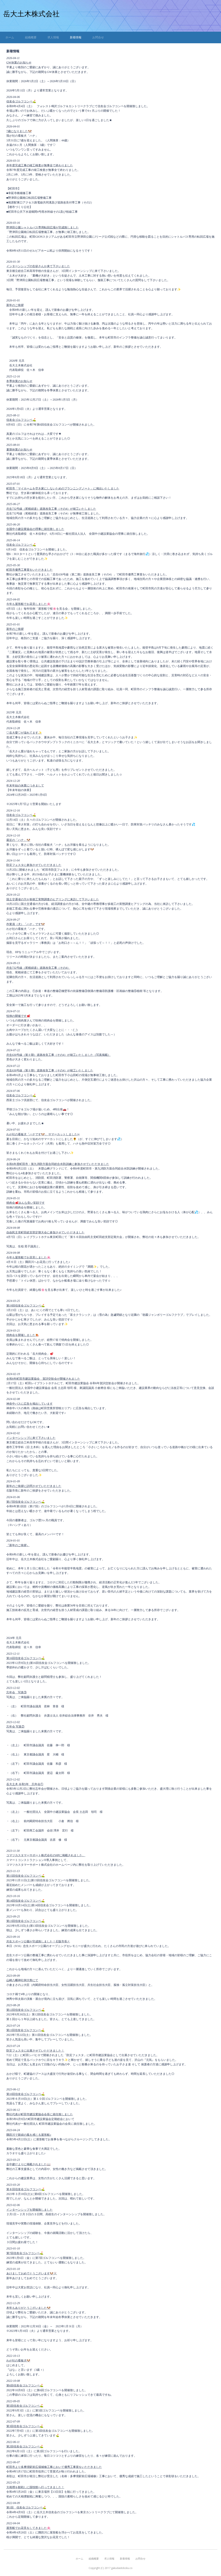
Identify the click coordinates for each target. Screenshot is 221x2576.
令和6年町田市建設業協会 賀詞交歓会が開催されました (43, 1378)
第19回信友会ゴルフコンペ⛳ (25, 1305)
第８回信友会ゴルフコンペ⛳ (25, 2189)
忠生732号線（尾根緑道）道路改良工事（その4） (38, 967)
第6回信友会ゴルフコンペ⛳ (24, 2385)
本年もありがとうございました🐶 (28, 2307)
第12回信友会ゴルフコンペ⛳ (25, 2009)
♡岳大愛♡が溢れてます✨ (24, 732)
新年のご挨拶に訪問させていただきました (33, 1486)
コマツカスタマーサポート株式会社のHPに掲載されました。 (45, 1855)
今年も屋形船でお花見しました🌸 (28, 603)
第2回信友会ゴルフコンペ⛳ (24, 2446)
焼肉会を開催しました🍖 (22, 1335)
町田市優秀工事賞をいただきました (29, 569)
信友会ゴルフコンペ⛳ (21, 101)
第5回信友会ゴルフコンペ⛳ (24, 2405)
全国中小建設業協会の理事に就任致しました (35, 529)
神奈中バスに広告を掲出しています (29, 1403)
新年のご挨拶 (15, 305)
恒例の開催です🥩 (18, 1015)
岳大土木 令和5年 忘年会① (24, 1784)
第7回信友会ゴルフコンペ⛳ (24, 2253)
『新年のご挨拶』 (18, 1545)
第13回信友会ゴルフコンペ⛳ (25, 1921)
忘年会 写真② (15, 1726)
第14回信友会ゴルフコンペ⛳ (25, 1900)
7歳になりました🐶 (19, 131)
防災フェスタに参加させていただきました (33, 865)
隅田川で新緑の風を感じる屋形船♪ (28, 2134)
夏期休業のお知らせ (19, 449)
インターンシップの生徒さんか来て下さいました (38, 266)
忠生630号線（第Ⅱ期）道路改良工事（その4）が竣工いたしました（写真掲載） (58, 1054)
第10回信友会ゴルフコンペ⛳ (25, 2094)
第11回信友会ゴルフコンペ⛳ (25, 2030)
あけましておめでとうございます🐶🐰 (31, 2273)
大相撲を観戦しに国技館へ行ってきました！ (35, 2487)
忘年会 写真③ (16, 1692)
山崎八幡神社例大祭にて (22, 1980)
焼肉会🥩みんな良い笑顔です (25, 1202)
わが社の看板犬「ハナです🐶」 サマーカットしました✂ (43, 1134)
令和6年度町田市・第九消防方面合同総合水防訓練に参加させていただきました (57, 1164)
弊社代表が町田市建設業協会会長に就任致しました (39, 2114)
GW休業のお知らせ (18, 62)
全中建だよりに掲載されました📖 (28, 2164)
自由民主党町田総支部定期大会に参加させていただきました (45, 1232)
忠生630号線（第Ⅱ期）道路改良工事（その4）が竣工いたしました (49, 1070)
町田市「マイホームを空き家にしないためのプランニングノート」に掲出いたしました (62, 488)
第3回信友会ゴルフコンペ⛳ (24, 2426)
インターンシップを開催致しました (29, 2209)
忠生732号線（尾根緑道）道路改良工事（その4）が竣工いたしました (51, 508)
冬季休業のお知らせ (19, 381)
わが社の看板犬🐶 (18, 2360)
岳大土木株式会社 (31, 14)
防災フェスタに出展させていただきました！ (35, 2050)
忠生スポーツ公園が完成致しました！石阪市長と (38, 1941)
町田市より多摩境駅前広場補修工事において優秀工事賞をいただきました (54, 2466)
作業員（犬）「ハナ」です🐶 (25, 924)
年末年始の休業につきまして (25, 785)
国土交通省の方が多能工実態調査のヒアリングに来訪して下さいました (52, 899)
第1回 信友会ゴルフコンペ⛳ (26, 2507)
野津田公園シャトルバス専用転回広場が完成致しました (42, 227)
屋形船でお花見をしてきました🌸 (28, 2527)
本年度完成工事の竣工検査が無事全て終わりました (39, 165)
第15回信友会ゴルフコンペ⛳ (25, 1875)
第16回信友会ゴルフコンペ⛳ (25, 1658)
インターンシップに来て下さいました (31, 1437)
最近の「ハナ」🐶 (18, 840)
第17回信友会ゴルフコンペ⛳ (25, 1501)
